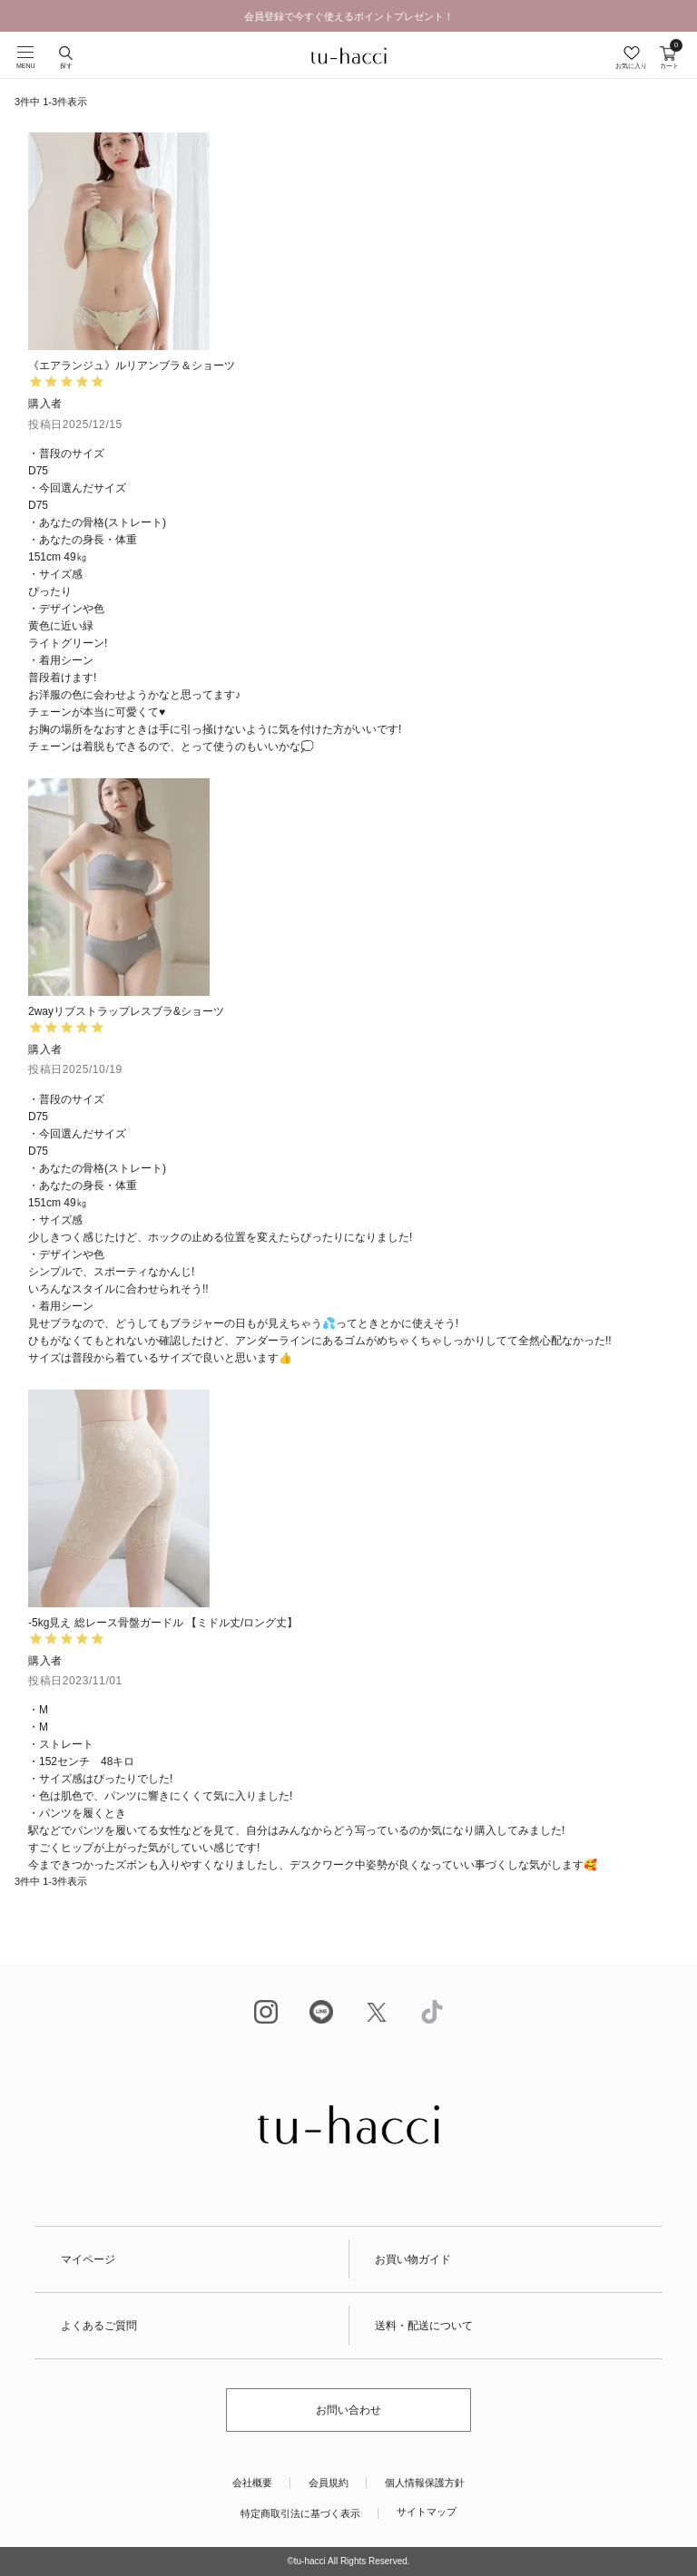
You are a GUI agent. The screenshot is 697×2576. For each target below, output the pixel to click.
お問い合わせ (348, 2410)
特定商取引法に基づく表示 (300, 2513)
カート (669, 57)
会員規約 (328, 2482)
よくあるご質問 (99, 2325)
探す (66, 66)
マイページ (88, 2259)
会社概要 (252, 2482)
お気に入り (631, 66)
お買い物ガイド (413, 2259)
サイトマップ (426, 2511)
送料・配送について (424, 2325)
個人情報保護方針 (425, 2482)
